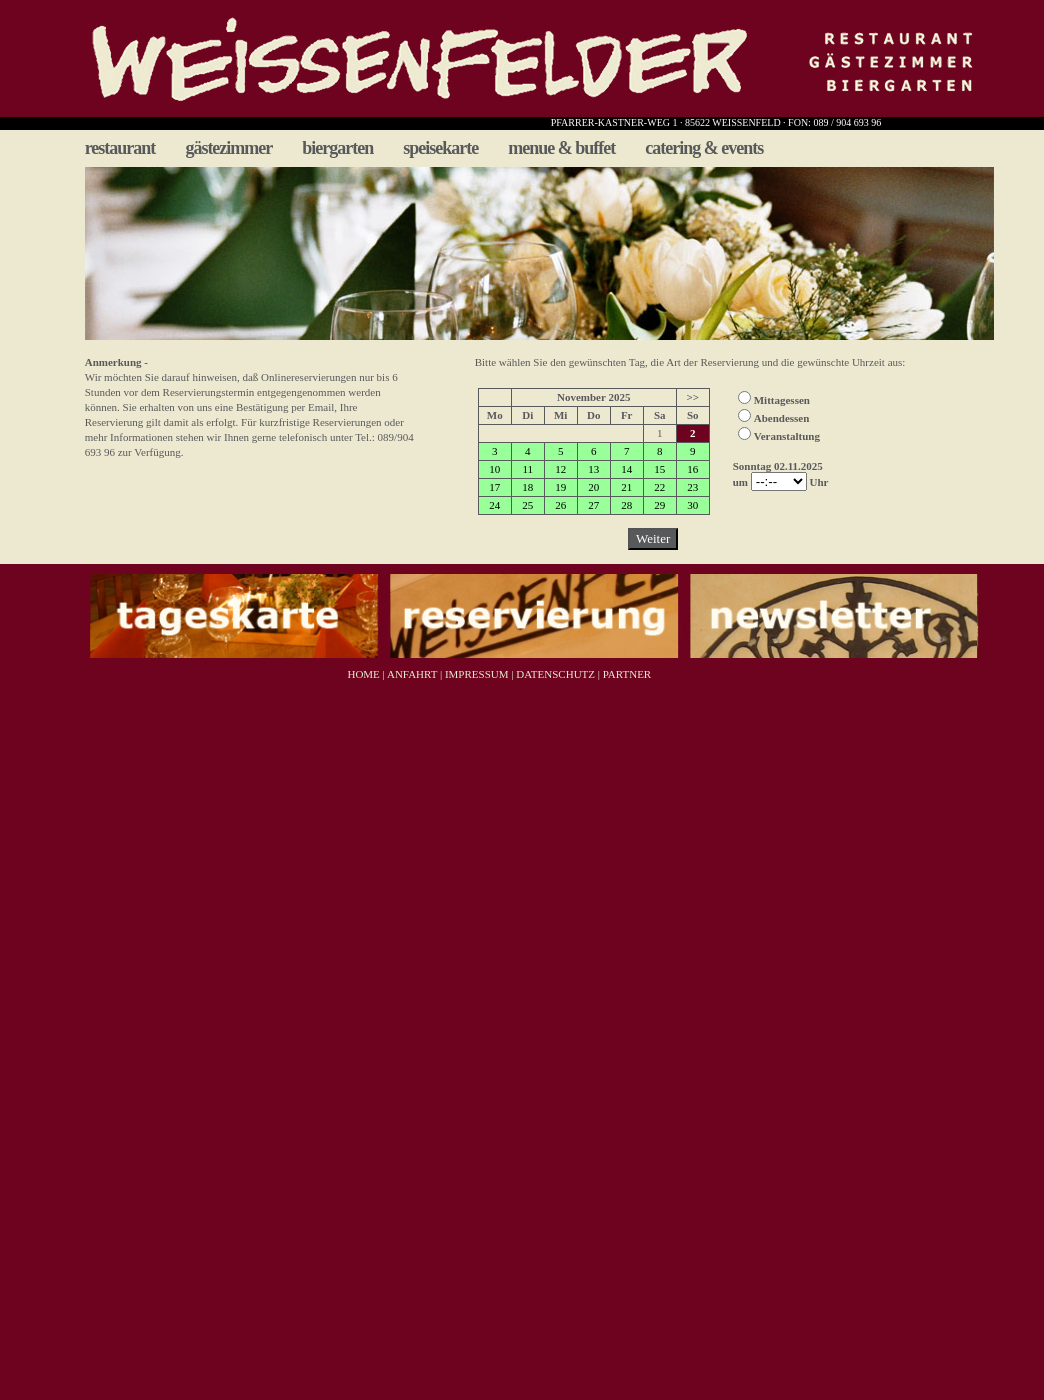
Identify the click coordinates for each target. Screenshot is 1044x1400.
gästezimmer (228, 148)
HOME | (365, 674)
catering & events (704, 148)
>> (692, 397)
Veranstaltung (787, 436)
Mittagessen (782, 400)
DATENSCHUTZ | (556, 674)
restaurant (120, 148)
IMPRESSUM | (477, 674)
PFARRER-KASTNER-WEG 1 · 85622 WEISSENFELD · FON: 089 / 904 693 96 (716, 122)
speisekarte (440, 148)
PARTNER (627, 674)
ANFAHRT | (413, 674)
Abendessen (782, 418)
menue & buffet (561, 148)
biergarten (337, 148)
